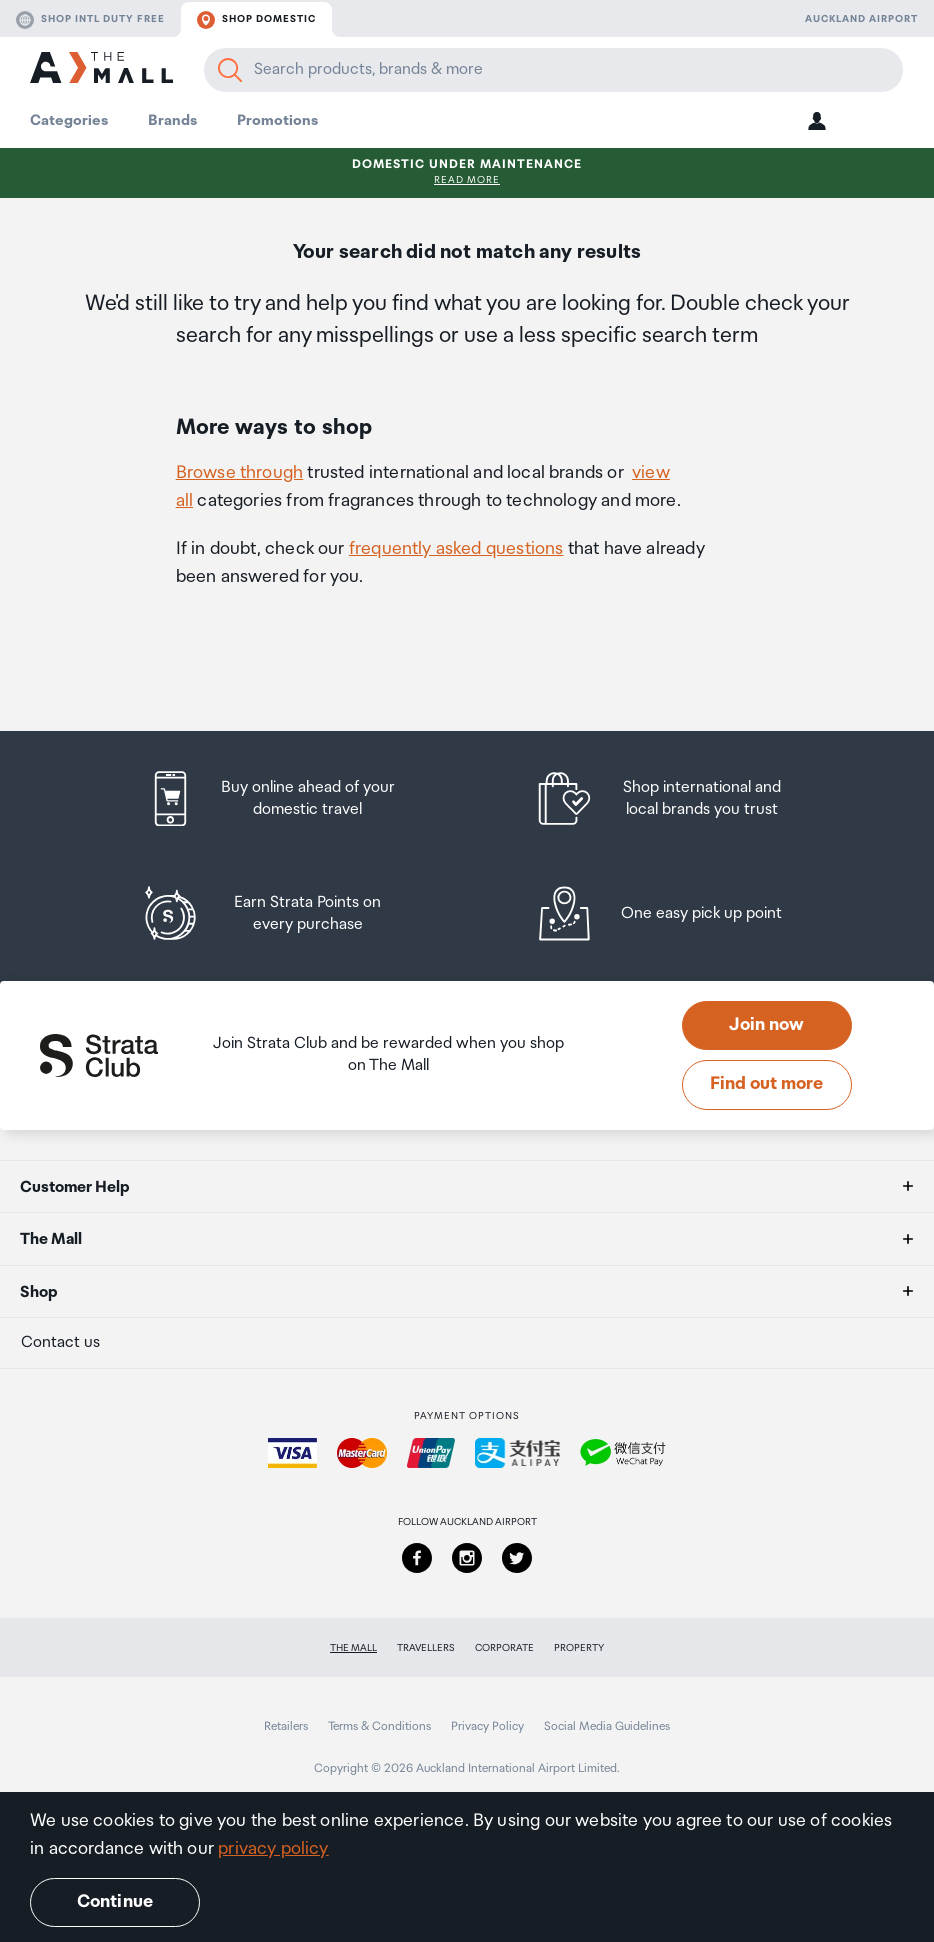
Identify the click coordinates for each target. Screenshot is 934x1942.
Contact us (60, 1342)
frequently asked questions (456, 549)
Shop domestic (256, 20)
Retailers (286, 1726)
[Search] (230, 70)
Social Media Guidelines (607, 1726)
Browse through (240, 473)
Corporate (504, 1648)
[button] (817, 120)
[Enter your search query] (553, 70)
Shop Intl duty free (90, 20)
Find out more (766, 1084)
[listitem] (290, 798)
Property (579, 1648)
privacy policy (273, 1849)
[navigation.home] (101, 70)
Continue (115, 1902)
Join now (766, 1025)
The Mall (353, 1648)
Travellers (426, 1648)
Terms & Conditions (379, 1726)
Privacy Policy (487, 1726)
